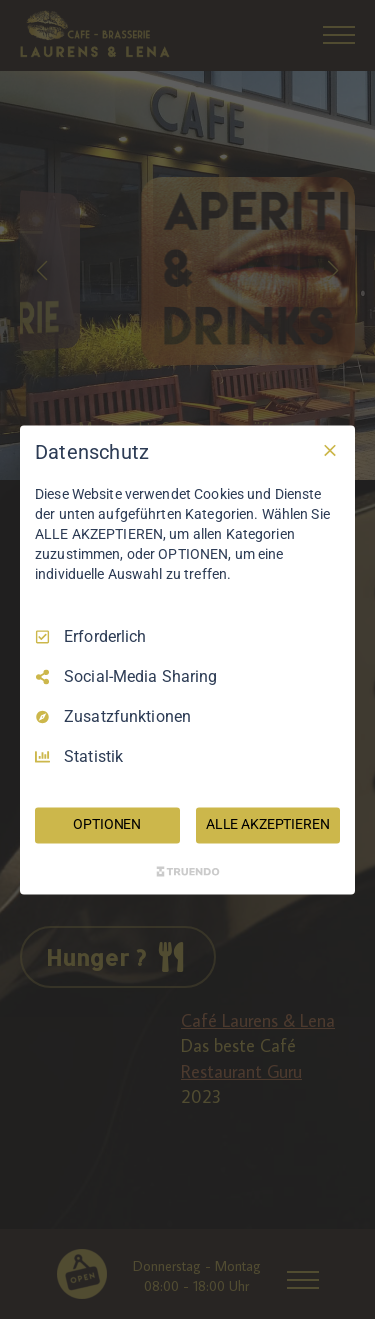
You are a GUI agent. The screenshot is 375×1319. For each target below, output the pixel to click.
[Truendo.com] (188, 871)
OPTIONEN (107, 824)
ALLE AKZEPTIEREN (268, 824)
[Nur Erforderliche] (330, 450)
